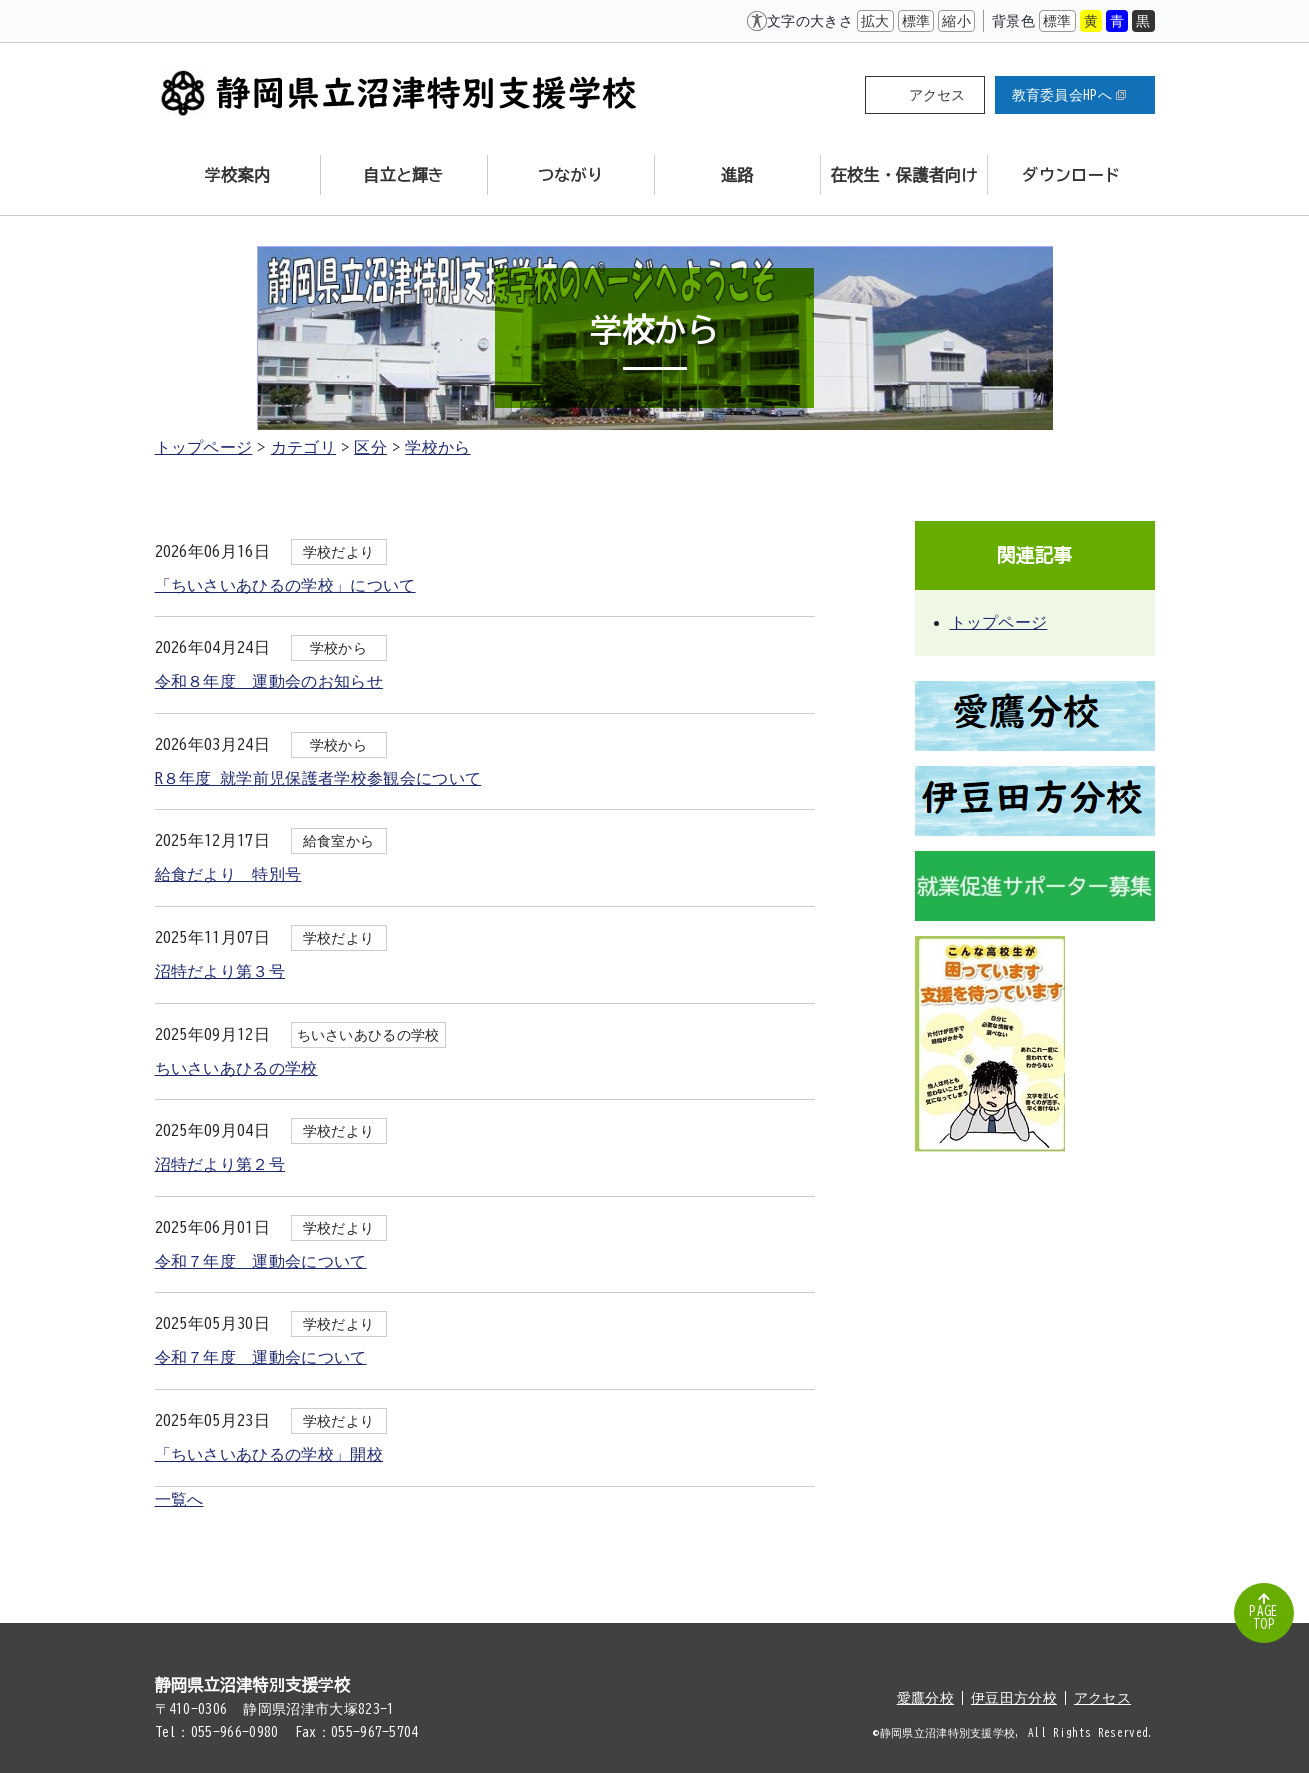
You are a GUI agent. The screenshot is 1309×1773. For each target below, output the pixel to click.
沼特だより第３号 (220, 971)
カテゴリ (303, 447)
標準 (916, 21)
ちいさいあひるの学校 (236, 1068)
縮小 (956, 21)
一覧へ (179, 1499)
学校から (437, 447)
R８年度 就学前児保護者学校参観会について (318, 778)
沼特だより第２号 (220, 1164)
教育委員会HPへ (1069, 95)
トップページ (204, 447)
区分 (370, 447)
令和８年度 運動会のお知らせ (269, 681)
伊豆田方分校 (1014, 1698)
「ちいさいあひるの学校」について (285, 585)
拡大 (875, 21)
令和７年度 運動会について (261, 1261)
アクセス (937, 95)
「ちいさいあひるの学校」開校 (269, 1454)
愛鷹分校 (925, 1698)
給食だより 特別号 (228, 874)
